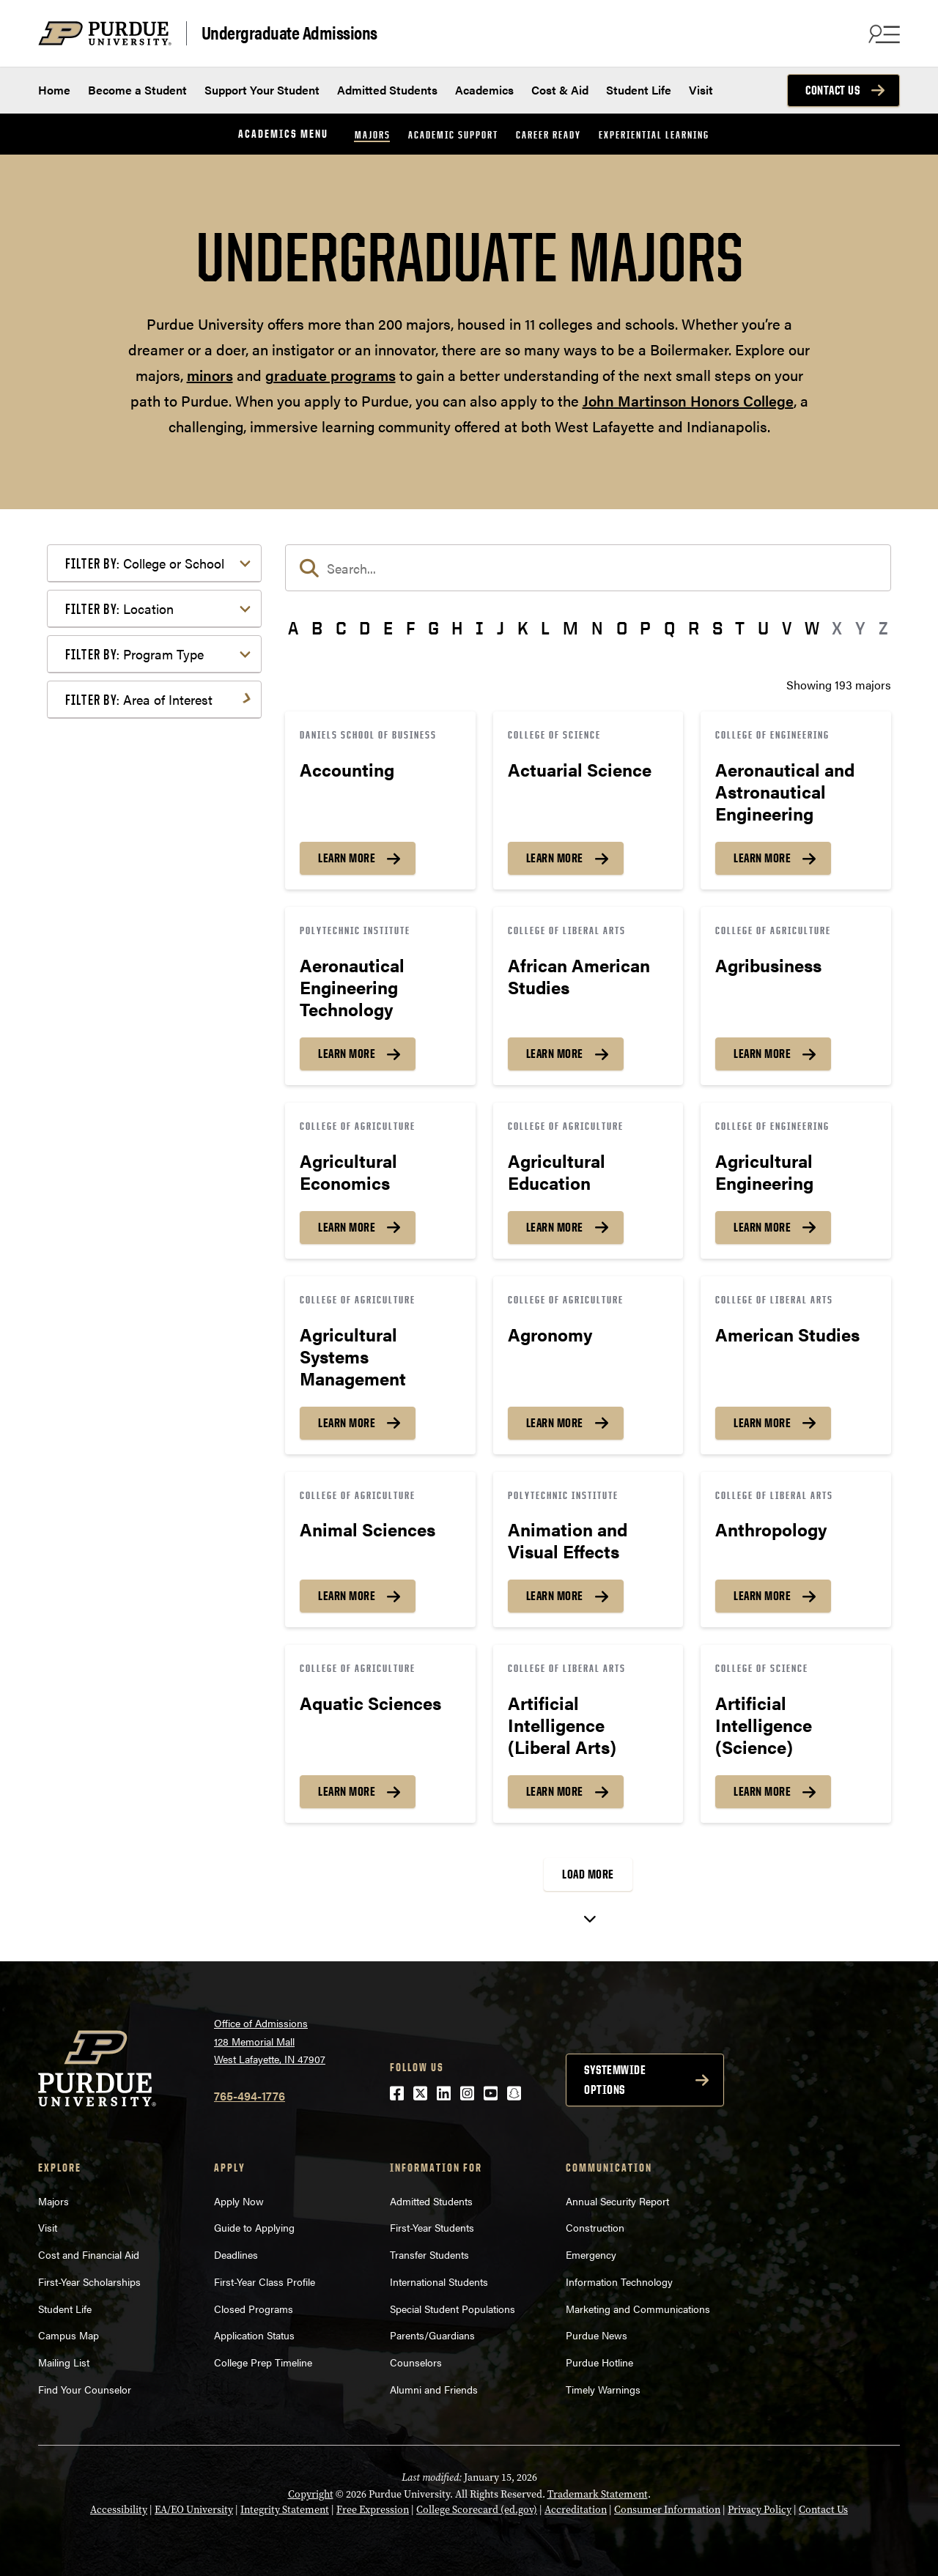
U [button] (763, 627)
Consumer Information (667, 2510)
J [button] (500, 627)
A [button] (293, 627)
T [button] (740, 627)
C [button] (341, 627)
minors (210, 374)
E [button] (388, 627)
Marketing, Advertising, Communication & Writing (156, 949)
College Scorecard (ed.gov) (476, 2510)
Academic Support (453, 134)
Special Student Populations (452, 2308)
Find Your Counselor (84, 2389)
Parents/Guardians (432, 2335)
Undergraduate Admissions (289, 33)
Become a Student (137, 89)
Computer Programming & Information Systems (158, 814)
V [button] (786, 627)
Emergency (591, 2254)
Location (119, 608)
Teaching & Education (145, 1092)
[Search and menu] (882, 33)
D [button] (364, 627)
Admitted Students (387, 89)
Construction (595, 2227)
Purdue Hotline (599, 2362)
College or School (144, 563)
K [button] (522, 627)
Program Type (134, 654)
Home (54, 89)
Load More (588, 1874)
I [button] (480, 627)
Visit (701, 89)
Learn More (346, 858)
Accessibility (118, 2510)
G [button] (433, 627)
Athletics (111, 758)
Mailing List (63, 2362)
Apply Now (239, 2201)
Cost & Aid (559, 89)
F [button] (410, 627)
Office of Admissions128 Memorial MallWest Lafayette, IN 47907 (269, 2041)
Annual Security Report (617, 2201)
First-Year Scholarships (89, 2281)
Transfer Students (429, 2254)
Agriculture (118, 735)
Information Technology (619, 2281)
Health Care (119, 893)
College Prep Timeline (263, 2362)
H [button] (456, 627)
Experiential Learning (654, 134)
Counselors (416, 2362)
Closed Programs (253, 2308)
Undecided (116, 1116)
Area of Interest (139, 699)
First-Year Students (432, 2227)
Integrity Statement (284, 2510)
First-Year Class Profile (264, 2281)
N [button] (597, 627)
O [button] (621, 627)
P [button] (645, 627)
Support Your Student (262, 89)
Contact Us (832, 90)
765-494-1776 (249, 2095)
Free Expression (372, 2510)
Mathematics (122, 981)
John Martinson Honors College (688, 400)
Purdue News (596, 2335)
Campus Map (68, 2335)
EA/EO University (194, 2510)
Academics (484, 89)
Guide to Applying (254, 2227)
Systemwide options (615, 2079)
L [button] (545, 627)
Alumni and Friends (434, 2389)
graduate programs (330, 374)
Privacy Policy (759, 2510)
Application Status (254, 2335)
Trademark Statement (597, 2494)
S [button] (717, 627)
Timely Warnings (603, 2389)
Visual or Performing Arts (155, 1139)
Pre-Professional (132, 1004)
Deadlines (236, 2254)
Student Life (638, 89)
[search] (588, 567)
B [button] (316, 627)
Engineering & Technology (156, 846)
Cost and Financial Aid (88, 2254)
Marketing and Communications (638, 2308)
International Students (439, 2281)
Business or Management (154, 782)
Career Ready (548, 134)
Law (99, 916)
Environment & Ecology (150, 870)
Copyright (310, 2494)
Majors (373, 134)
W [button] (812, 627)
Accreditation (575, 2510)
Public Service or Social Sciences (149, 1037)
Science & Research (140, 1069)
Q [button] (669, 627)
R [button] (693, 627)
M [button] (570, 627)
